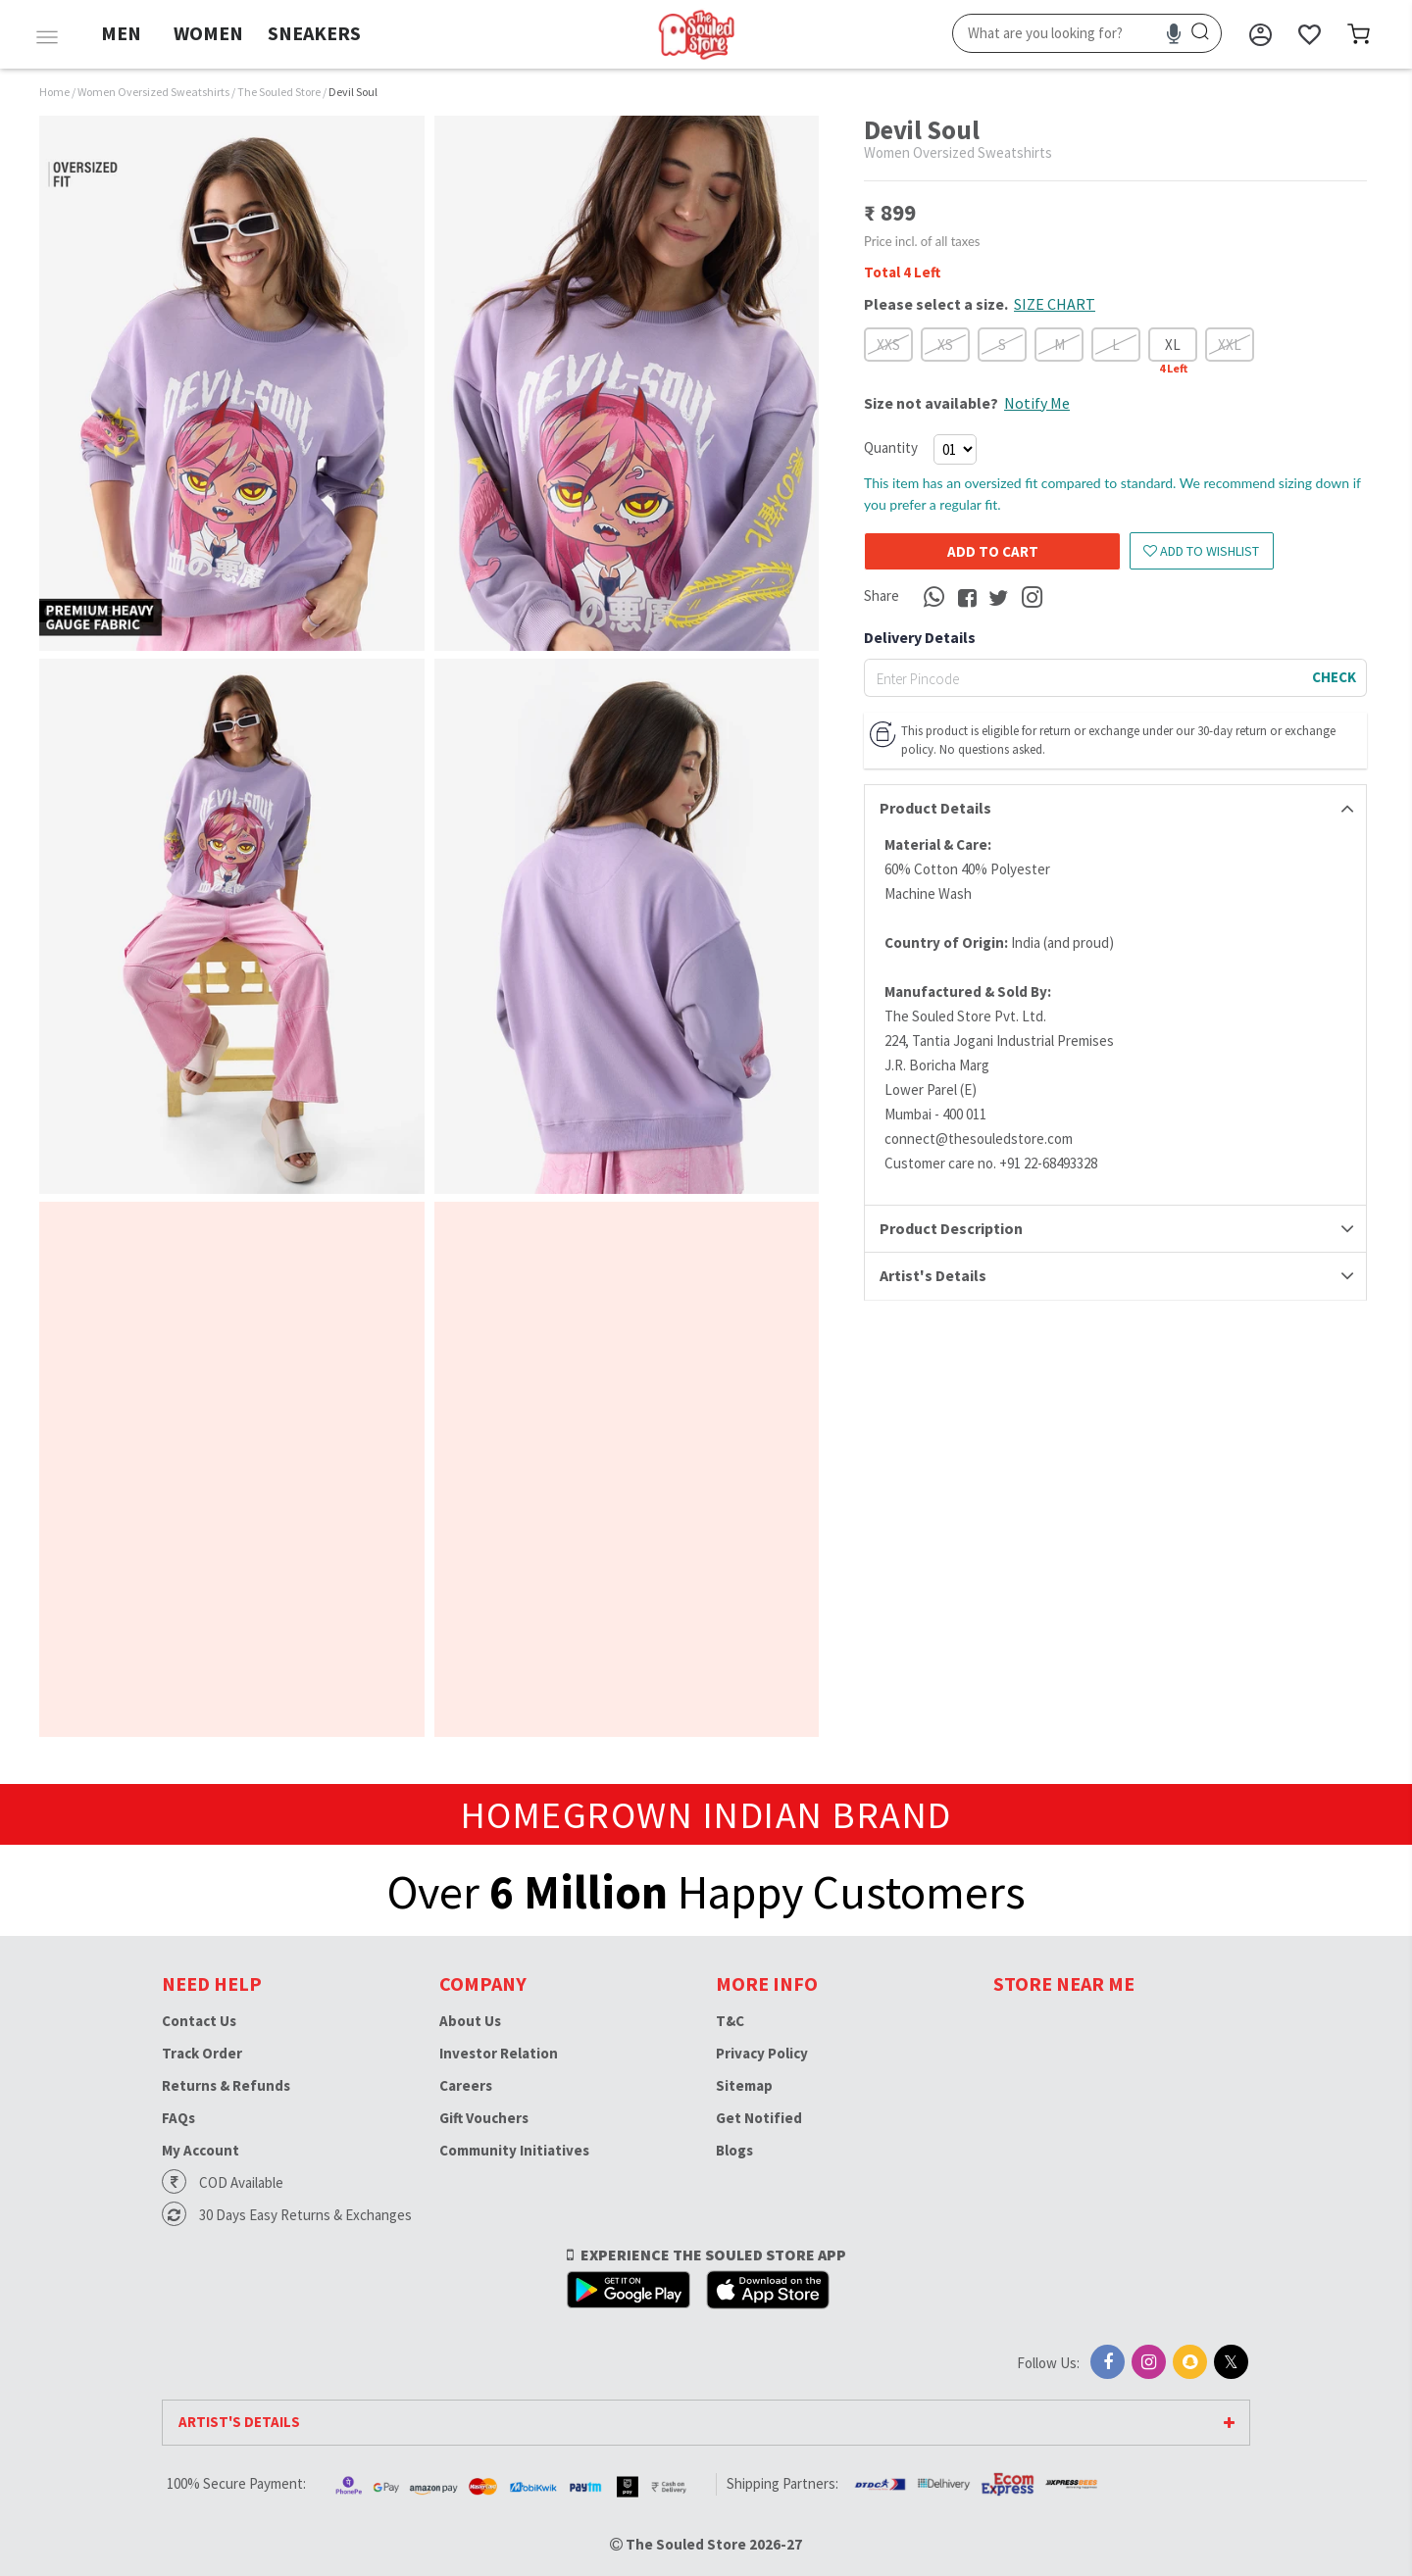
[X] (1231, 2362)
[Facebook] (1107, 2362)
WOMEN (208, 33)
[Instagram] (1149, 2362)
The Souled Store (280, 91)
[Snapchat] (1190, 2362)
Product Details (935, 807)
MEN (121, 33)
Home (54, 91)
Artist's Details (933, 1275)
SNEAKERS (314, 33)
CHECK (1334, 677)
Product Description (951, 1228)
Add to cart (976, 551)
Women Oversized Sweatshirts (154, 91)
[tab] (1115, 808)
